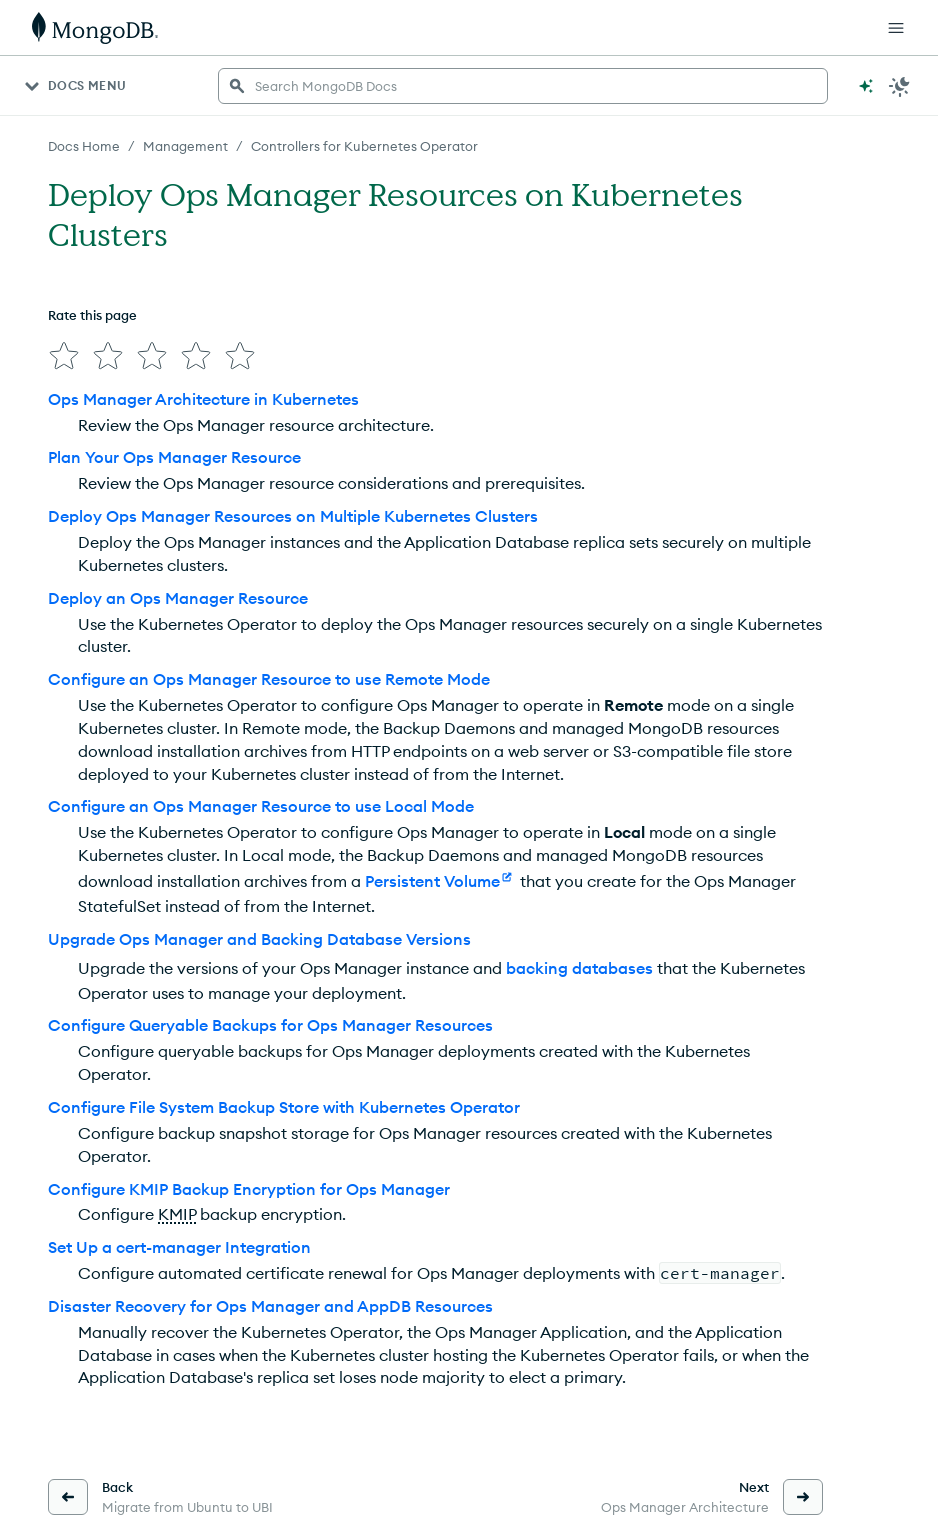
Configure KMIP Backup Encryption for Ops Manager (249, 1189)
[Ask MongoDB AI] (866, 86)
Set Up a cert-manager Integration (179, 1247)
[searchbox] (523, 86)
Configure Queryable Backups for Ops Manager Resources (270, 1025)
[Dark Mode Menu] (900, 86)
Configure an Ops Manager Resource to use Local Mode (261, 806)
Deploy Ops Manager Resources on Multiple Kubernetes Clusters (293, 516)
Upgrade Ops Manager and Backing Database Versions (259, 939)
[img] (64, 356)
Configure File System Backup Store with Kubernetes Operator (284, 1107)
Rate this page (92, 315)
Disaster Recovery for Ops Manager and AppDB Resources (270, 1306)
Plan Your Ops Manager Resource (174, 457)
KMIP (177, 1214)
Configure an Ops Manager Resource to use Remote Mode (269, 679)
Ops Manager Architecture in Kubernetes (203, 399)
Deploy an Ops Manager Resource (178, 598)
